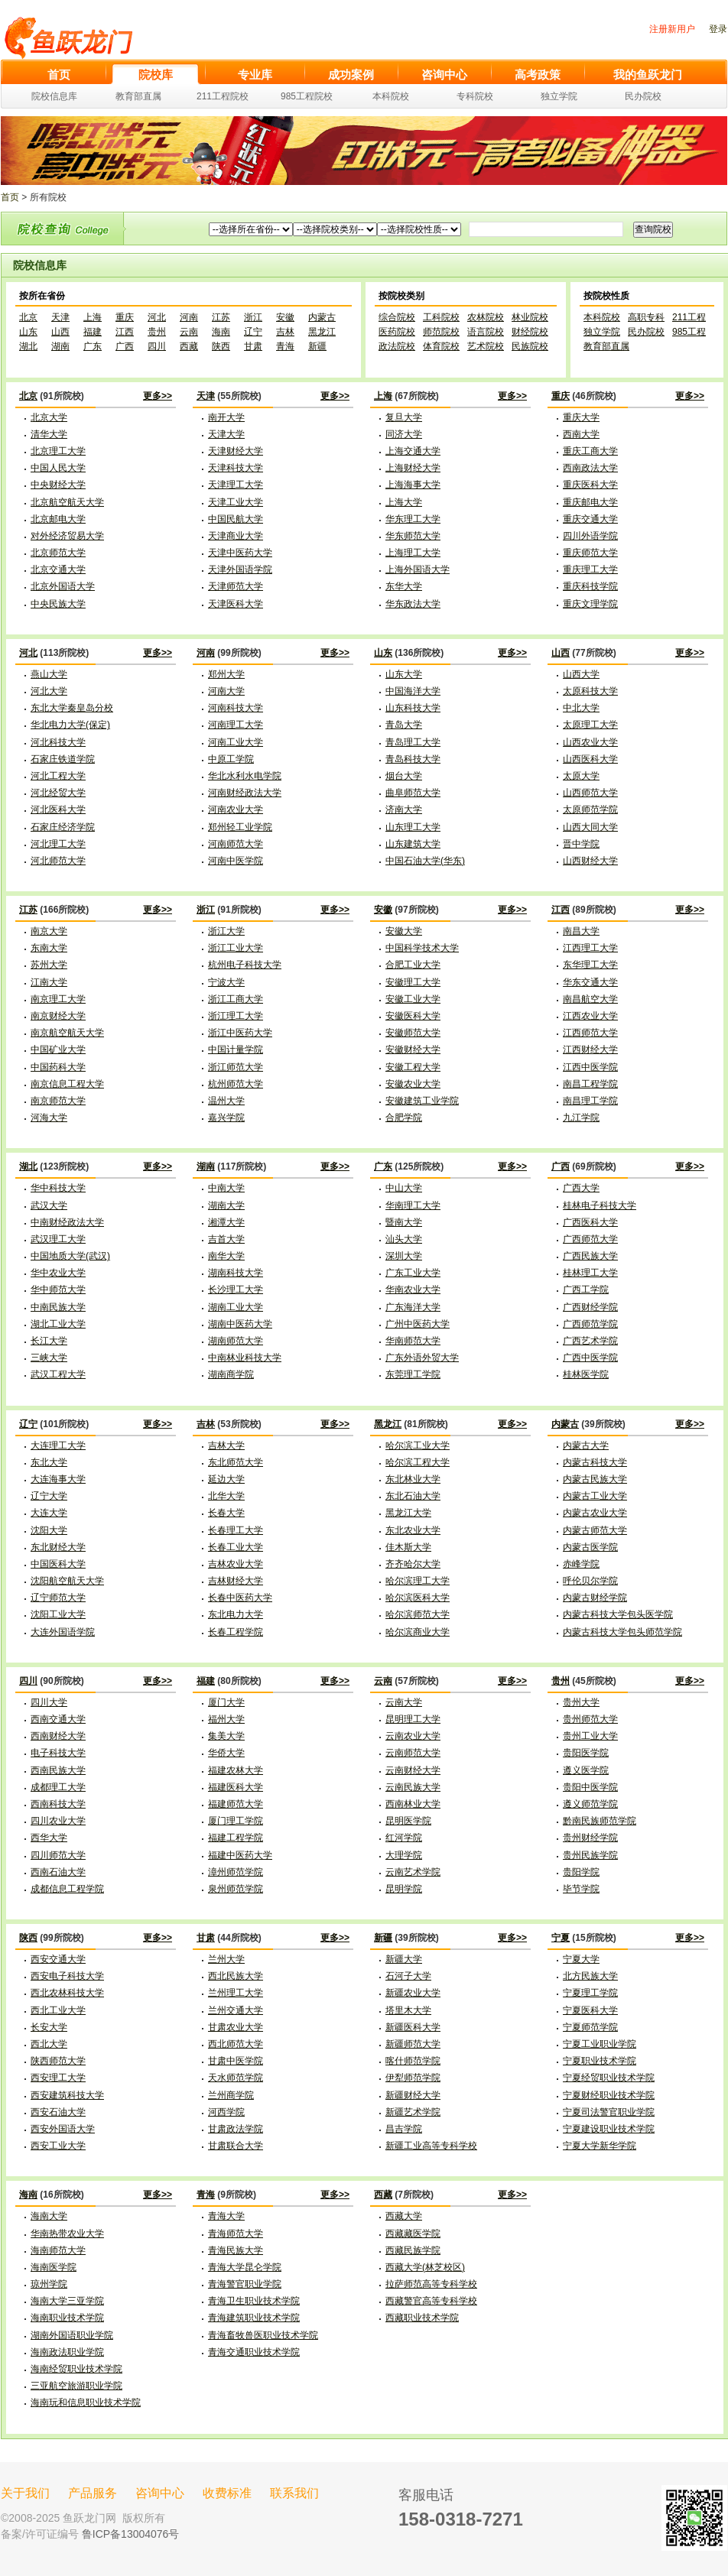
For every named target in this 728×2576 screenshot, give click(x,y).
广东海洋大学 (412, 1307)
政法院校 (397, 346)
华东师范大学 (412, 535)
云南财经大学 (412, 1770)
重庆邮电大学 (590, 502)
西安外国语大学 (63, 2128)
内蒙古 (322, 317)
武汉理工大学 (58, 1239)
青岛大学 (403, 724)
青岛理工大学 (412, 742)
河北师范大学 (58, 860)
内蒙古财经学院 (595, 1597)
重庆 (124, 317)
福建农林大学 (235, 1770)
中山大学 (403, 1188)
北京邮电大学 (58, 519)
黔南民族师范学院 (599, 1820)
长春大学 (226, 1512)
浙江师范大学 (235, 1067)
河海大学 (49, 1117)
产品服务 (92, 2493)
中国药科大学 (58, 1067)
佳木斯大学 (408, 1547)
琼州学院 (49, 2284)
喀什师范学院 (412, 2060)
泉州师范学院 (235, 1888)
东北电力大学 (235, 1614)
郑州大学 (226, 674)
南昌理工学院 (590, 1100)
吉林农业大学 (235, 1564)
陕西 (221, 346)
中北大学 (581, 707)
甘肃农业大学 (235, 2027)
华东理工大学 (412, 519)
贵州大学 (581, 1702)
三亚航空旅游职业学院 (76, 2385)
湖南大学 (226, 1205)
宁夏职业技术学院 (599, 2060)
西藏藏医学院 (412, 2233)
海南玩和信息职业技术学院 (86, 2402)
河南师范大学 (235, 844)
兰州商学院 (231, 2095)
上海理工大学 (412, 552)
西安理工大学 (58, 2077)
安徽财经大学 (412, 1049)
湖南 (60, 346)
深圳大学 (403, 1256)
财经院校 (530, 331)
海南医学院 (53, 2267)
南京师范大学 (58, 1100)
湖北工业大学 (58, 1324)
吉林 (285, 331)
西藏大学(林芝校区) (425, 2267)
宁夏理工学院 (590, 1992)
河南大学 (226, 691)
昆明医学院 (408, 1820)
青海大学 (226, 2216)
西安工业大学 (58, 2145)
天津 (60, 317)
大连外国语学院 (63, 1632)
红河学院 (403, 1837)
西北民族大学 (235, 1976)
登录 (718, 29)
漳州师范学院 (235, 1872)
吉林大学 (226, 1445)
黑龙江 (322, 331)
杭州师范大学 (235, 1084)
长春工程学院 (235, 1632)
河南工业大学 (235, 742)
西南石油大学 (58, 1872)
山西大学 (581, 674)
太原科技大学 (590, 691)
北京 (28, 317)
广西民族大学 (590, 1256)
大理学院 (403, 1855)
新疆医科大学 (412, 2027)
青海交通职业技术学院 (254, 2352)
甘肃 (253, 346)
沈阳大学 (49, 1530)
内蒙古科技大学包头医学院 (618, 1614)
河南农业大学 (235, 809)
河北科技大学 (58, 742)
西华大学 (49, 1837)
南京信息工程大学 (67, 1084)
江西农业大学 (590, 1016)
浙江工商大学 (235, 999)
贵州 (157, 331)
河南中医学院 (235, 860)
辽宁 (253, 331)
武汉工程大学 (58, 1374)
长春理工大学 (235, 1530)
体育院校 (441, 346)
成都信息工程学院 (67, 1888)
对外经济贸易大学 (67, 535)
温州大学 (226, 1100)
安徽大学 (403, 931)
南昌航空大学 (590, 999)
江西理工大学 (590, 947)
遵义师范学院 (590, 1804)
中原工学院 (231, 759)
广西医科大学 (590, 1222)
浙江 (253, 317)
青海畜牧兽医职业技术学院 (263, 2335)
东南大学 (49, 947)
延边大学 (226, 1479)
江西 (124, 331)
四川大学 (49, 1702)
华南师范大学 (412, 1340)
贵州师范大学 (590, 1719)
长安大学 (49, 2027)
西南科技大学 (58, 1804)
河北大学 (49, 691)
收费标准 (227, 2493)
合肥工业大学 (412, 964)
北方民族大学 (590, 1976)
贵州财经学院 (590, 1837)
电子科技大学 (58, 1752)
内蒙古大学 (586, 1445)
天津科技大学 (235, 467)
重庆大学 (581, 417)
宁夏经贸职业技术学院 (609, 2077)
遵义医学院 (586, 1770)
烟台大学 (403, 776)
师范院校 (441, 331)
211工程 (689, 317)
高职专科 (646, 317)
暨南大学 (403, 1222)
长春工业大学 (235, 1547)
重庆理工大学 (590, 569)
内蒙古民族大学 (595, 1479)
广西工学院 (586, 1289)
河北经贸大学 (58, 792)
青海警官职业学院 (244, 2284)
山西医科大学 (590, 759)
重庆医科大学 (590, 484)
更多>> (157, 396)
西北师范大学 (235, 2044)
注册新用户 (672, 29)
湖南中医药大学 (240, 1324)
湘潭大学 (226, 1222)
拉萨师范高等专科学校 (431, 2284)
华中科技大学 (58, 1188)
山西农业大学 (590, 742)
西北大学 (49, 2044)
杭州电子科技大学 (244, 964)
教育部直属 (606, 346)
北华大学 (226, 1496)
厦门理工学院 (235, 1820)
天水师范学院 (235, 2077)
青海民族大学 (235, 2250)
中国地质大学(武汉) (70, 1256)
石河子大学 (408, 1976)
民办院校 (646, 331)
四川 (157, 346)
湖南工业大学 (235, 1307)
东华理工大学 (590, 964)
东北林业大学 (412, 1479)
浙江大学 (226, 931)
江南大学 (49, 982)
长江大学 (49, 1340)
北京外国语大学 (63, 586)
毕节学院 (581, 1888)
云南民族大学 (412, 1787)
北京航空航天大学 (67, 502)
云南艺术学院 (412, 1872)
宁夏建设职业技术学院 (609, 2128)
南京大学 (49, 931)
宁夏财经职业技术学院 (609, 2095)
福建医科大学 (235, 1787)
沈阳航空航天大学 (67, 1580)
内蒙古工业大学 (595, 1496)
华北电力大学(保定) (70, 724)
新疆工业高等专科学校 (431, 2145)
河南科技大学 (235, 707)
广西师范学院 (590, 1324)
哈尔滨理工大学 (417, 1580)
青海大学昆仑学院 (244, 2267)
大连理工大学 (58, 1445)
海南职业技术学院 (67, 2317)
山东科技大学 (412, 707)
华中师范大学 (58, 1289)
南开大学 (226, 417)
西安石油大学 (58, 2112)
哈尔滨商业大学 (417, 1632)
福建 (92, 331)
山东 (28, 331)
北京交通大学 (58, 569)
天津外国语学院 (240, 569)
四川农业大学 (58, 1820)
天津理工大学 (235, 484)
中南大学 (226, 1188)
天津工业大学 (235, 502)
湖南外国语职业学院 (72, 2335)
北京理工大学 (58, 451)
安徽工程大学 (412, 1067)
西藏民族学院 (412, 2250)
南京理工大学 (58, 999)
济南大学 (403, 809)
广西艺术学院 (590, 1340)
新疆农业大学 (412, 1992)
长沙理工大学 (235, 1289)
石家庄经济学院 (63, 827)
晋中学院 (581, 844)
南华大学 (226, 1256)
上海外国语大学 (417, 569)
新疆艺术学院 (412, 2112)
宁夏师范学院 (590, 2027)
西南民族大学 (58, 1770)
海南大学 (49, 2216)
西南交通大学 (58, 1719)
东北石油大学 (412, 1496)
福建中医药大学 (240, 1855)
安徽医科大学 (412, 1016)
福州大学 (226, 1719)
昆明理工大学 (412, 1719)
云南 (189, 331)
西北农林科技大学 (67, 1992)
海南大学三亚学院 (67, 2300)
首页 (10, 197)
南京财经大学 (58, 1016)
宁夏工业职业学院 (599, 2044)
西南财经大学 (58, 1736)
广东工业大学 (412, 1272)
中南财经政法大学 (67, 1222)
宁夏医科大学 (590, 2010)
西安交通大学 (58, 1959)
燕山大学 (49, 674)
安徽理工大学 (412, 982)
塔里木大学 (408, 2010)
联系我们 (294, 2493)
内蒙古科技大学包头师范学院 (622, 1632)
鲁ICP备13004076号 (131, 2534)
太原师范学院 (590, 809)
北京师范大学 (58, 552)
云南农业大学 (412, 1736)
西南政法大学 (590, 467)
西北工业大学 (58, 2010)
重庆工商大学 (590, 451)
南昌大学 (581, 931)
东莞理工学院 (412, 1374)
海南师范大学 (58, 2250)
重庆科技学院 (590, 586)
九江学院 (581, 1117)
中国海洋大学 (412, 691)
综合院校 (397, 317)
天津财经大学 (235, 451)
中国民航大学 (235, 519)
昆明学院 (403, 1888)
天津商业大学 (235, 535)
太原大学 (581, 776)
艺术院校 (485, 346)
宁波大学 (226, 982)
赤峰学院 (581, 1564)
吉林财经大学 (235, 1580)
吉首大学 (226, 1239)
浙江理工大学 (235, 1016)
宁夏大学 (581, 1959)
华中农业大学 (58, 1272)
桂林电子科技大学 (599, 1205)
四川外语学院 (590, 535)
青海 (285, 346)
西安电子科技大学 (67, 1976)
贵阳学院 (581, 1872)
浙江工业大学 (235, 947)
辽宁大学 (49, 1496)
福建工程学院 (235, 1837)
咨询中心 (159, 2493)
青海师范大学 (235, 2233)
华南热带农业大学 (67, 2233)
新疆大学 (403, 1959)
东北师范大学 (235, 1462)
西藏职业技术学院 (422, 2317)
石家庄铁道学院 (63, 759)
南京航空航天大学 (67, 1032)
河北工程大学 (58, 776)
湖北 (28, 346)
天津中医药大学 (240, 552)
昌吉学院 (403, 2128)
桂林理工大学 (590, 1272)
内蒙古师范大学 (595, 1530)
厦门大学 (226, 1702)
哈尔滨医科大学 (417, 1597)
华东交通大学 (590, 982)
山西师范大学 (590, 792)
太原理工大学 (590, 724)
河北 (157, 317)
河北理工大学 (58, 844)
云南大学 (403, 1702)
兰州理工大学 (235, 1992)
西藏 (189, 346)
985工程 (689, 331)
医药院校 (397, 331)
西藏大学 (403, 2216)
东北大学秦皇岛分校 (72, 707)
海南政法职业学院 (67, 2352)
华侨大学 (226, 1752)
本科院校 (601, 317)
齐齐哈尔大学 (412, 1564)
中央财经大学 (58, 484)
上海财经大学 (412, 467)
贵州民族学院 (590, 1855)
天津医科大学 (235, 604)
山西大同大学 (590, 827)
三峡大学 (49, 1357)
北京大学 (49, 417)
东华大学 (403, 586)
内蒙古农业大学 (595, 1512)
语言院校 (485, 331)
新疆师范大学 (412, 2044)
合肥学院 (403, 1117)
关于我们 (25, 2493)
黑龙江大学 (408, 1512)
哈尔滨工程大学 (417, 1462)
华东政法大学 (412, 604)
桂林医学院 (586, 1374)
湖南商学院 (231, 1374)
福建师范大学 (235, 1804)
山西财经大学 (590, 860)
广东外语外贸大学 (422, 1357)
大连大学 (49, 1512)
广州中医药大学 (417, 1324)
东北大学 (49, 1462)
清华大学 (49, 434)
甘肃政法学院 (235, 2128)
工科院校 (441, 317)
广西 (124, 346)
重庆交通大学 (590, 519)
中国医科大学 (58, 1564)
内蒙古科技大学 (595, 1462)
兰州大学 (226, 1959)
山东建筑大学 (412, 844)
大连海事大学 (58, 1479)
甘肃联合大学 (235, 2145)
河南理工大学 (235, 724)
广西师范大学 (590, 1239)
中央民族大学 (58, 604)
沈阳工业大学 (58, 1614)
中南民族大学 (58, 1307)
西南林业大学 (412, 1804)
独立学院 (601, 331)
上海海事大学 (412, 484)
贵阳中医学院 (590, 1787)
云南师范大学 (412, 1752)
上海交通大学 (412, 451)
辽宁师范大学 (58, 1597)
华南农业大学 (412, 1289)
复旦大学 (403, 417)
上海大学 (403, 502)
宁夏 (560, 1937)
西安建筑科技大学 (67, 2095)
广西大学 (581, 1188)
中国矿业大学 (58, 1049)
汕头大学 (403, 1239)
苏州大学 (49, 964)
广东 (92, 346)
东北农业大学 (412, 1530)
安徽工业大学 (412, 999)
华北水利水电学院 (244, 776)
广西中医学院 (590, 1357)
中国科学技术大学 (422, 947)
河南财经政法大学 (244, 792)
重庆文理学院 (590, 604)
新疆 (317, 346)
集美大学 (226, 1736)
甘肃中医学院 (235, 2060)
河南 (189, 317)
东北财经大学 (58, 1547)
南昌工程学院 (590, 1084)
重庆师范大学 (590, 552)
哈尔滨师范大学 (417, 1614)
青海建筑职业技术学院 (254, 2317)
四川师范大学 (58, 1855)
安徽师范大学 (412, 1032)
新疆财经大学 (412, 2095)
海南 (221, 331)
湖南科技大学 (235, 1272)
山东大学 (403, 674)
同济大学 (403, 434)
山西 (60, 331)
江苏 (221, 317)
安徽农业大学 (412, 1084)
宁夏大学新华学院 (599, 2145)
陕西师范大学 (58, 2060)
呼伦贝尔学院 (590, 1580)
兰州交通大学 (235, 2010)
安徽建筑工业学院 (422, 1100)
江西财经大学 (590, 1049)
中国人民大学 (58, 467)
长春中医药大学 (240, 1597)
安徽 (285, 317)
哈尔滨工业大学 (417, 1445)
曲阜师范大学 (412, 792)
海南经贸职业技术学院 (76, 2368)
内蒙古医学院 (590, 1547)
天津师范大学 (235, 586)
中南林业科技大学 (244, 1357)
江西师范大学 (590, 1032)
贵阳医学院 (586, 1752)
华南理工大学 (412, 1205)
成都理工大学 (58, 1787)
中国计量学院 (235, 1049)
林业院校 (530, 317)
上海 (92, 317)
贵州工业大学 (590, 1736)
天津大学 (226, 434)
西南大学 (581, 434)
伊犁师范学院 (412, 2077)
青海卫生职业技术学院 (254, 2300)
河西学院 (226, 2112)
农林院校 (485, 317)
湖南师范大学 (235, 1340)
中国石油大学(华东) (425, 860)
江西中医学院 (590, 1067)
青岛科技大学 (412, 759)
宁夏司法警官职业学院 (609, 2112)
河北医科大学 (58, 809)
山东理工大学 (412, 827)
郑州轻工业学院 (240, 827)
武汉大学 (49, 1205)
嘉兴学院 (226, 1117)
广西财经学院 (590, 1307)
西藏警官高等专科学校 (431, 2300)
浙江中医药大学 (240, 1032)
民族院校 (530, 346)
